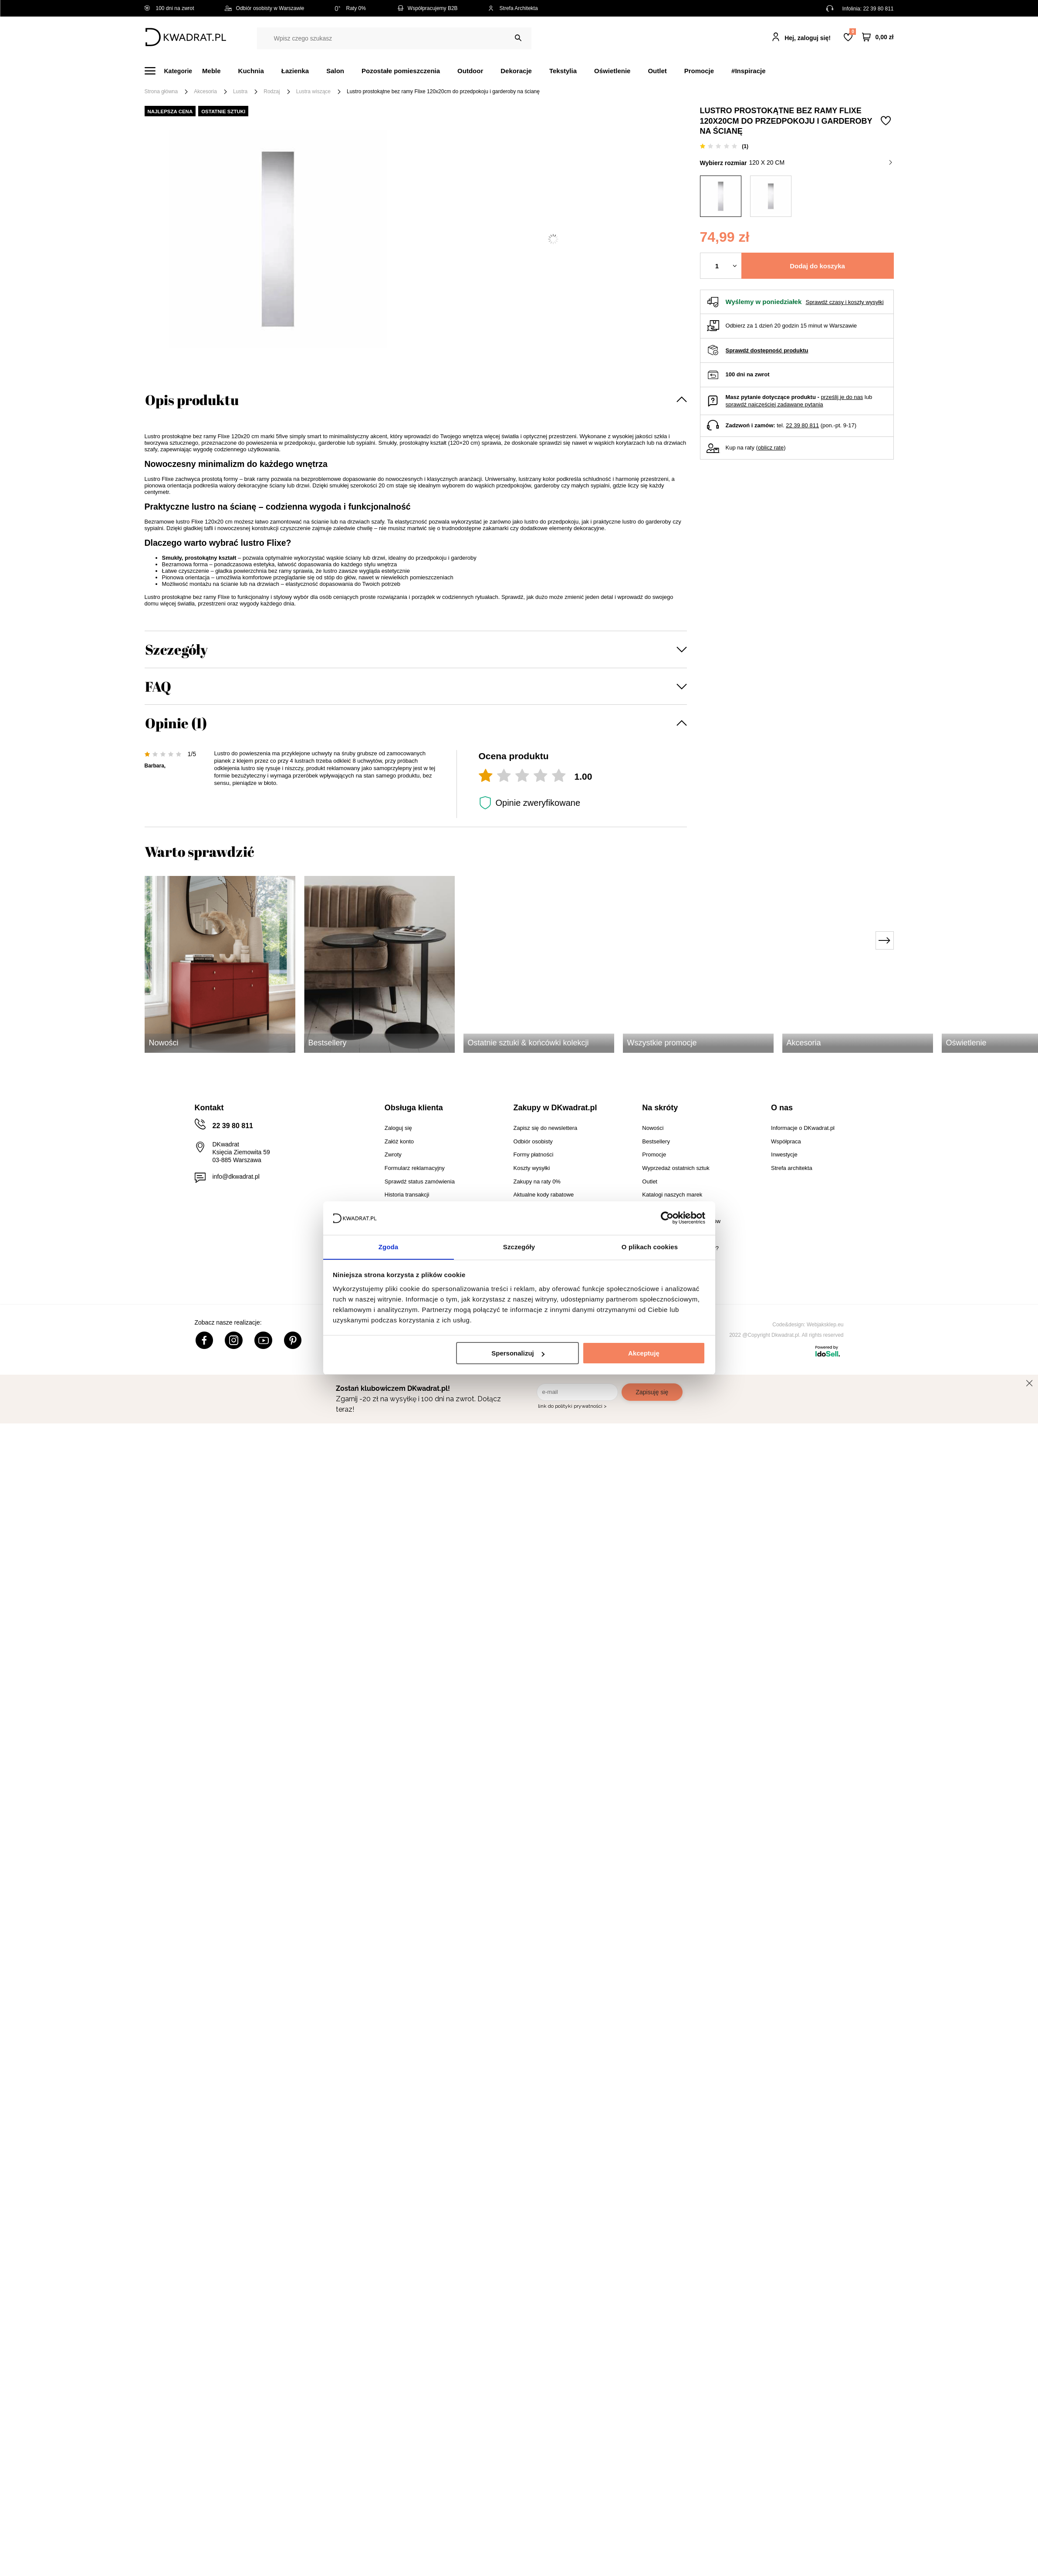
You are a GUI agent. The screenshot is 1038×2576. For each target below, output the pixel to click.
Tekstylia (563, 70)
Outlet (657, 70)
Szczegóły (176, 649)
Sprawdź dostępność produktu (767, 350)
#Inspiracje (748, 70)
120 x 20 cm (820, 162)
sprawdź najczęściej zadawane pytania (774, 404)
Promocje (699, 70)
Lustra (240, 91)
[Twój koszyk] (877, 37)
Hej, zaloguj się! (807, 37)
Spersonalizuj (517, 1353)
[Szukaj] (518, 38)
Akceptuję (643, 1353)
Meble (211, 70)
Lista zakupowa (852, 31)
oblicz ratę (771, 447)
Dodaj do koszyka (817, 266)
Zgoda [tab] (389, 1246)
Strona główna (161, 91)
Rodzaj (272, 91)
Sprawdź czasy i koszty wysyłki (844, 302)
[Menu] (174, 70)
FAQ (158, 686)
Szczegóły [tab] (519, 1246)
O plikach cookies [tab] (650, 1246)
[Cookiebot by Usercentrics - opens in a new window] (667, 1217)
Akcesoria (205, 91)
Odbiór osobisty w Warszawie (264, 8)
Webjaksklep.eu (825, 1325)
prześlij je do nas (842, 397)
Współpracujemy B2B (427, 8)
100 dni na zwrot (169, 8)
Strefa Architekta (513, 8)
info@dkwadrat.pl (236, 1176)
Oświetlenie (612, 70)
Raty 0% (350, 8)
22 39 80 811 (878, 9)
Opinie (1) (176, 722)
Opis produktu (192, 399)
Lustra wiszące (313, 91)
